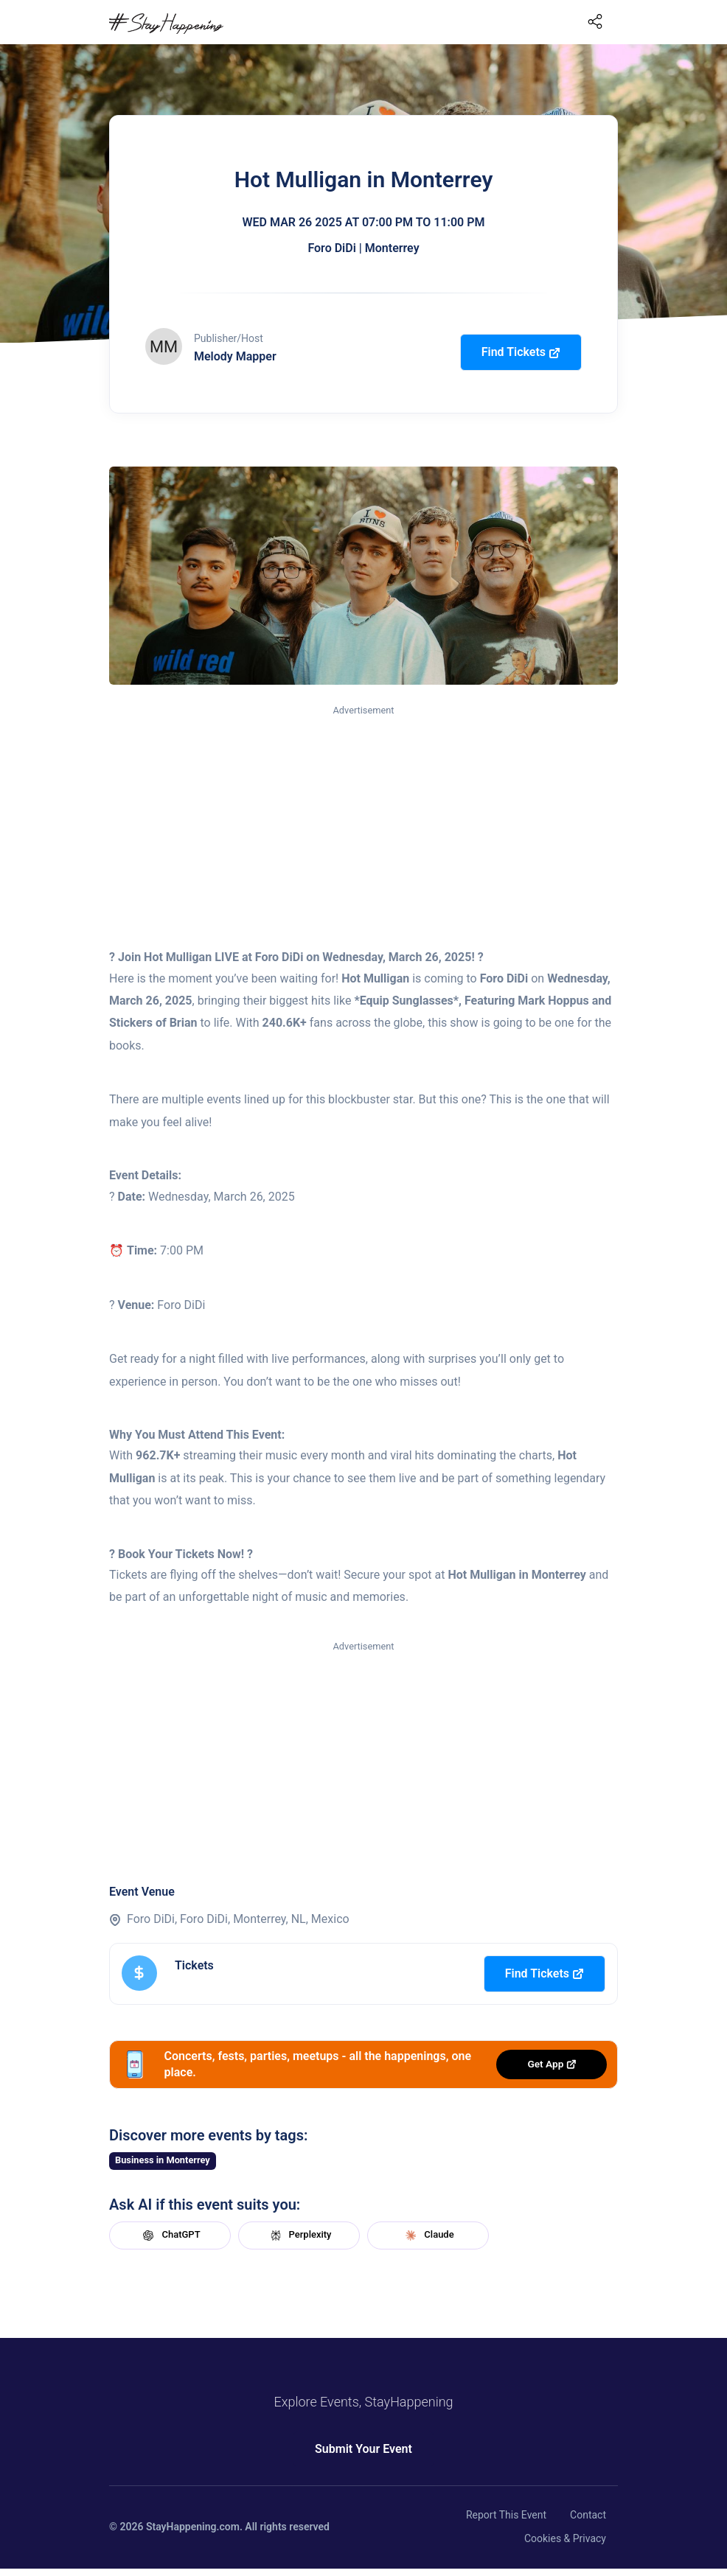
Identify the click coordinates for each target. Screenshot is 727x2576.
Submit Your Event (363, 2449)
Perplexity (299, 2235)
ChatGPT (169, 2235)
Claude (427, 2235)
